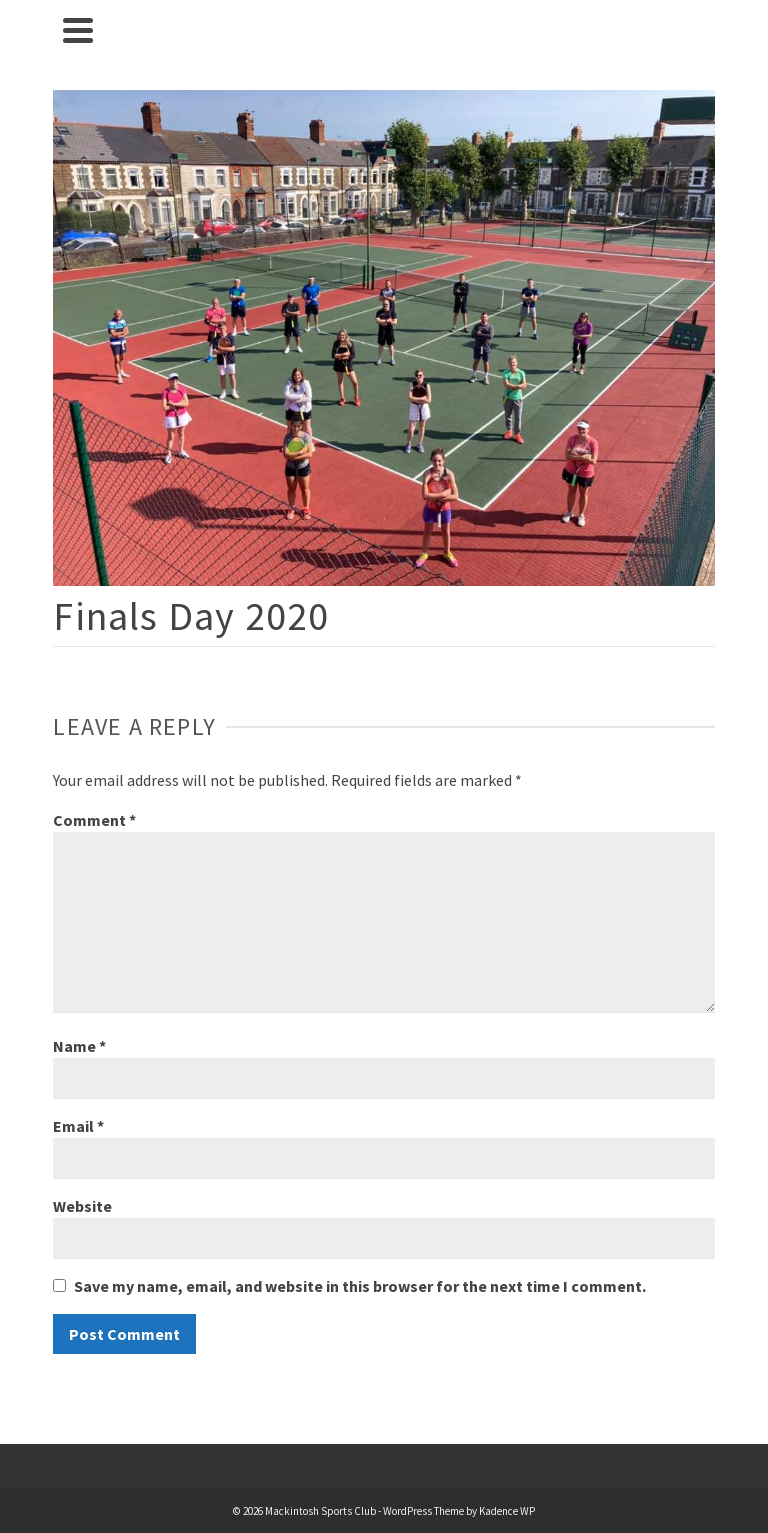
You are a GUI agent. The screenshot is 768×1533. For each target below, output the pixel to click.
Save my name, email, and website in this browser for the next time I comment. (360, 1286)
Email (78, 1126)
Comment (94, 820)
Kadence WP (507, 1511)
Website (82, 1206)
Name (79, 1046)
